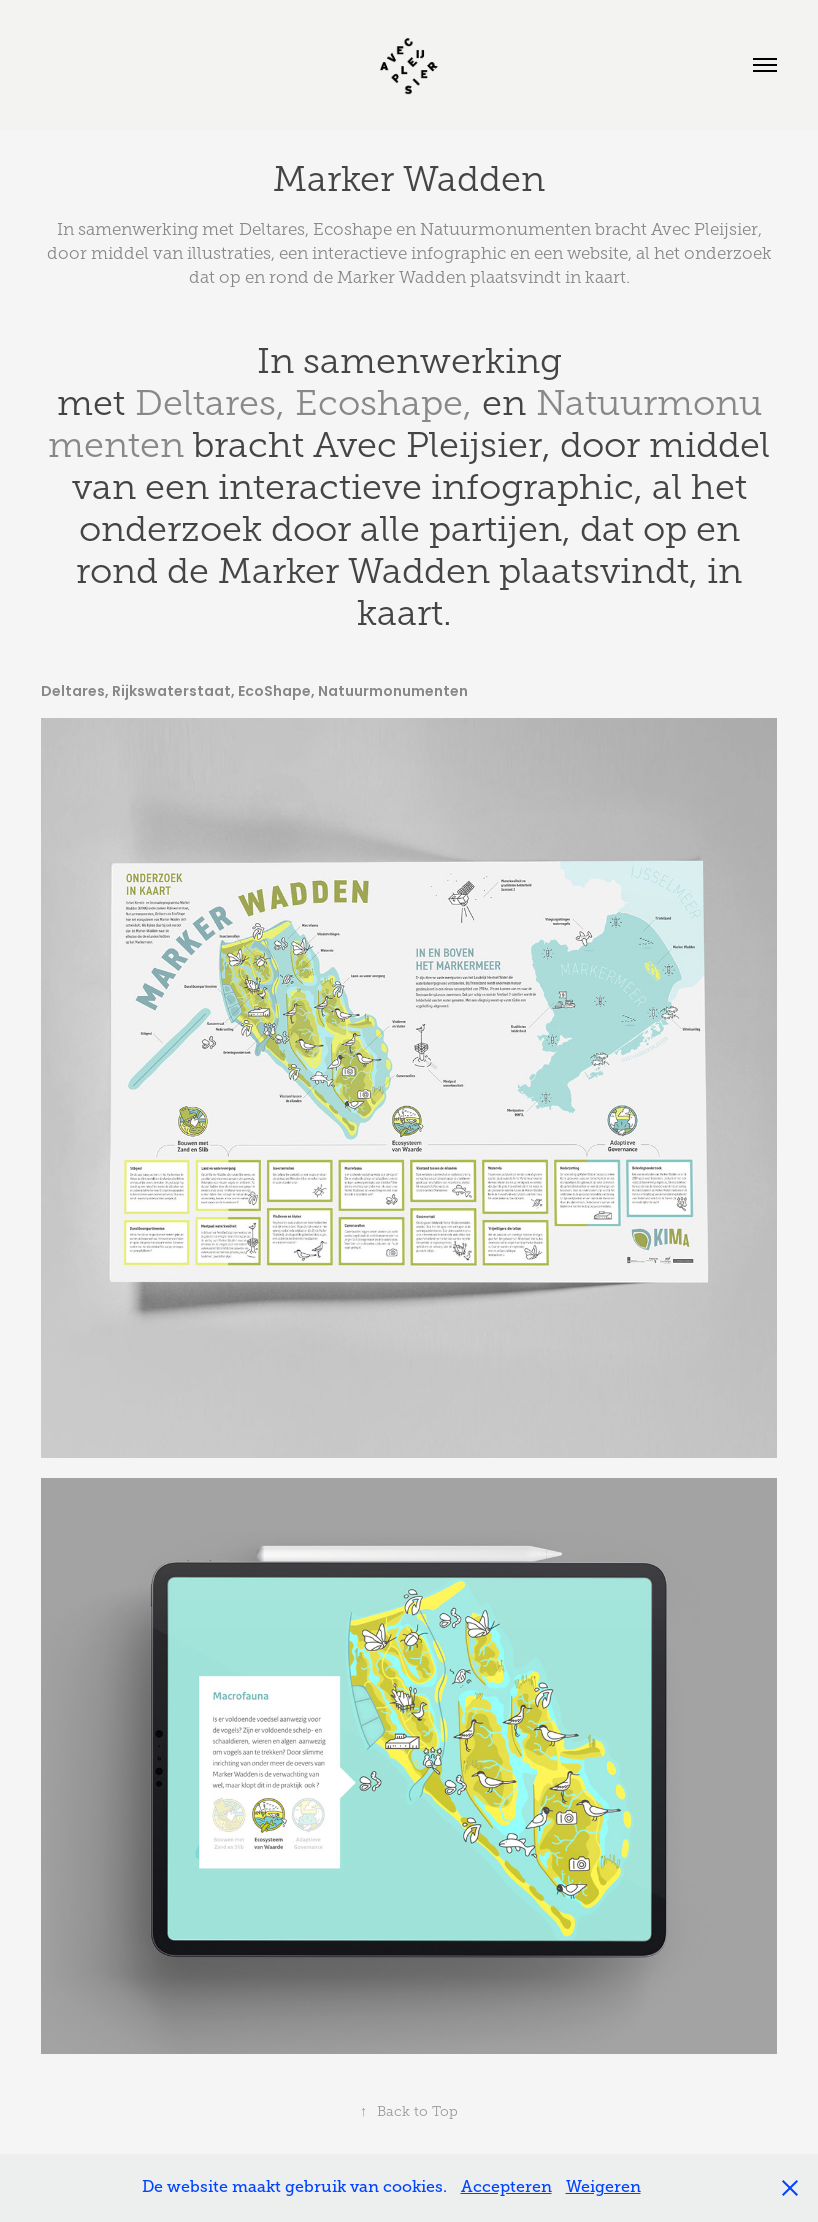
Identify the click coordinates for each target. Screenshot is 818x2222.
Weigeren (603, 2187)
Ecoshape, (383, 403)
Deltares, (210, 403)
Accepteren (506, 2187)
